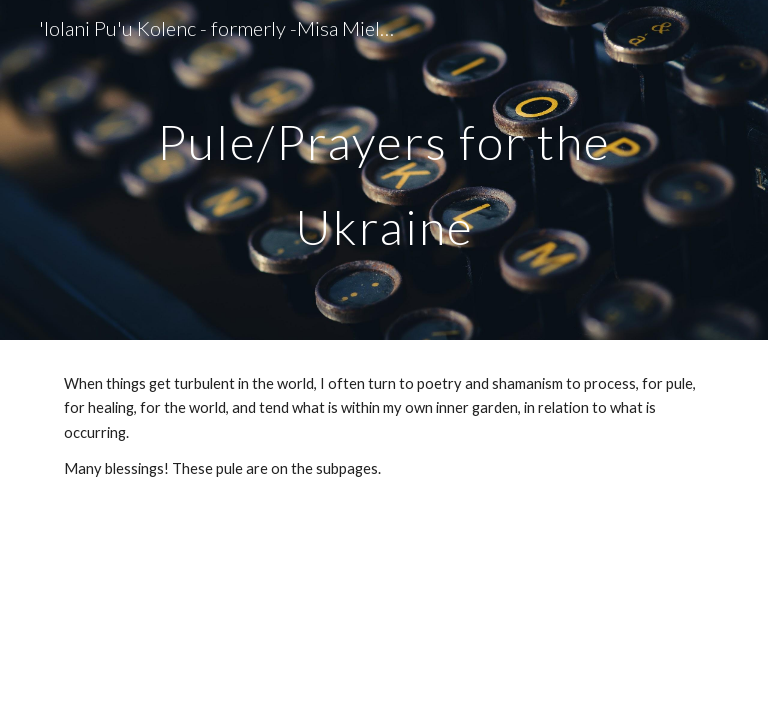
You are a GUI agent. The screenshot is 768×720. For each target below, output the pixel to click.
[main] (383, 170)
